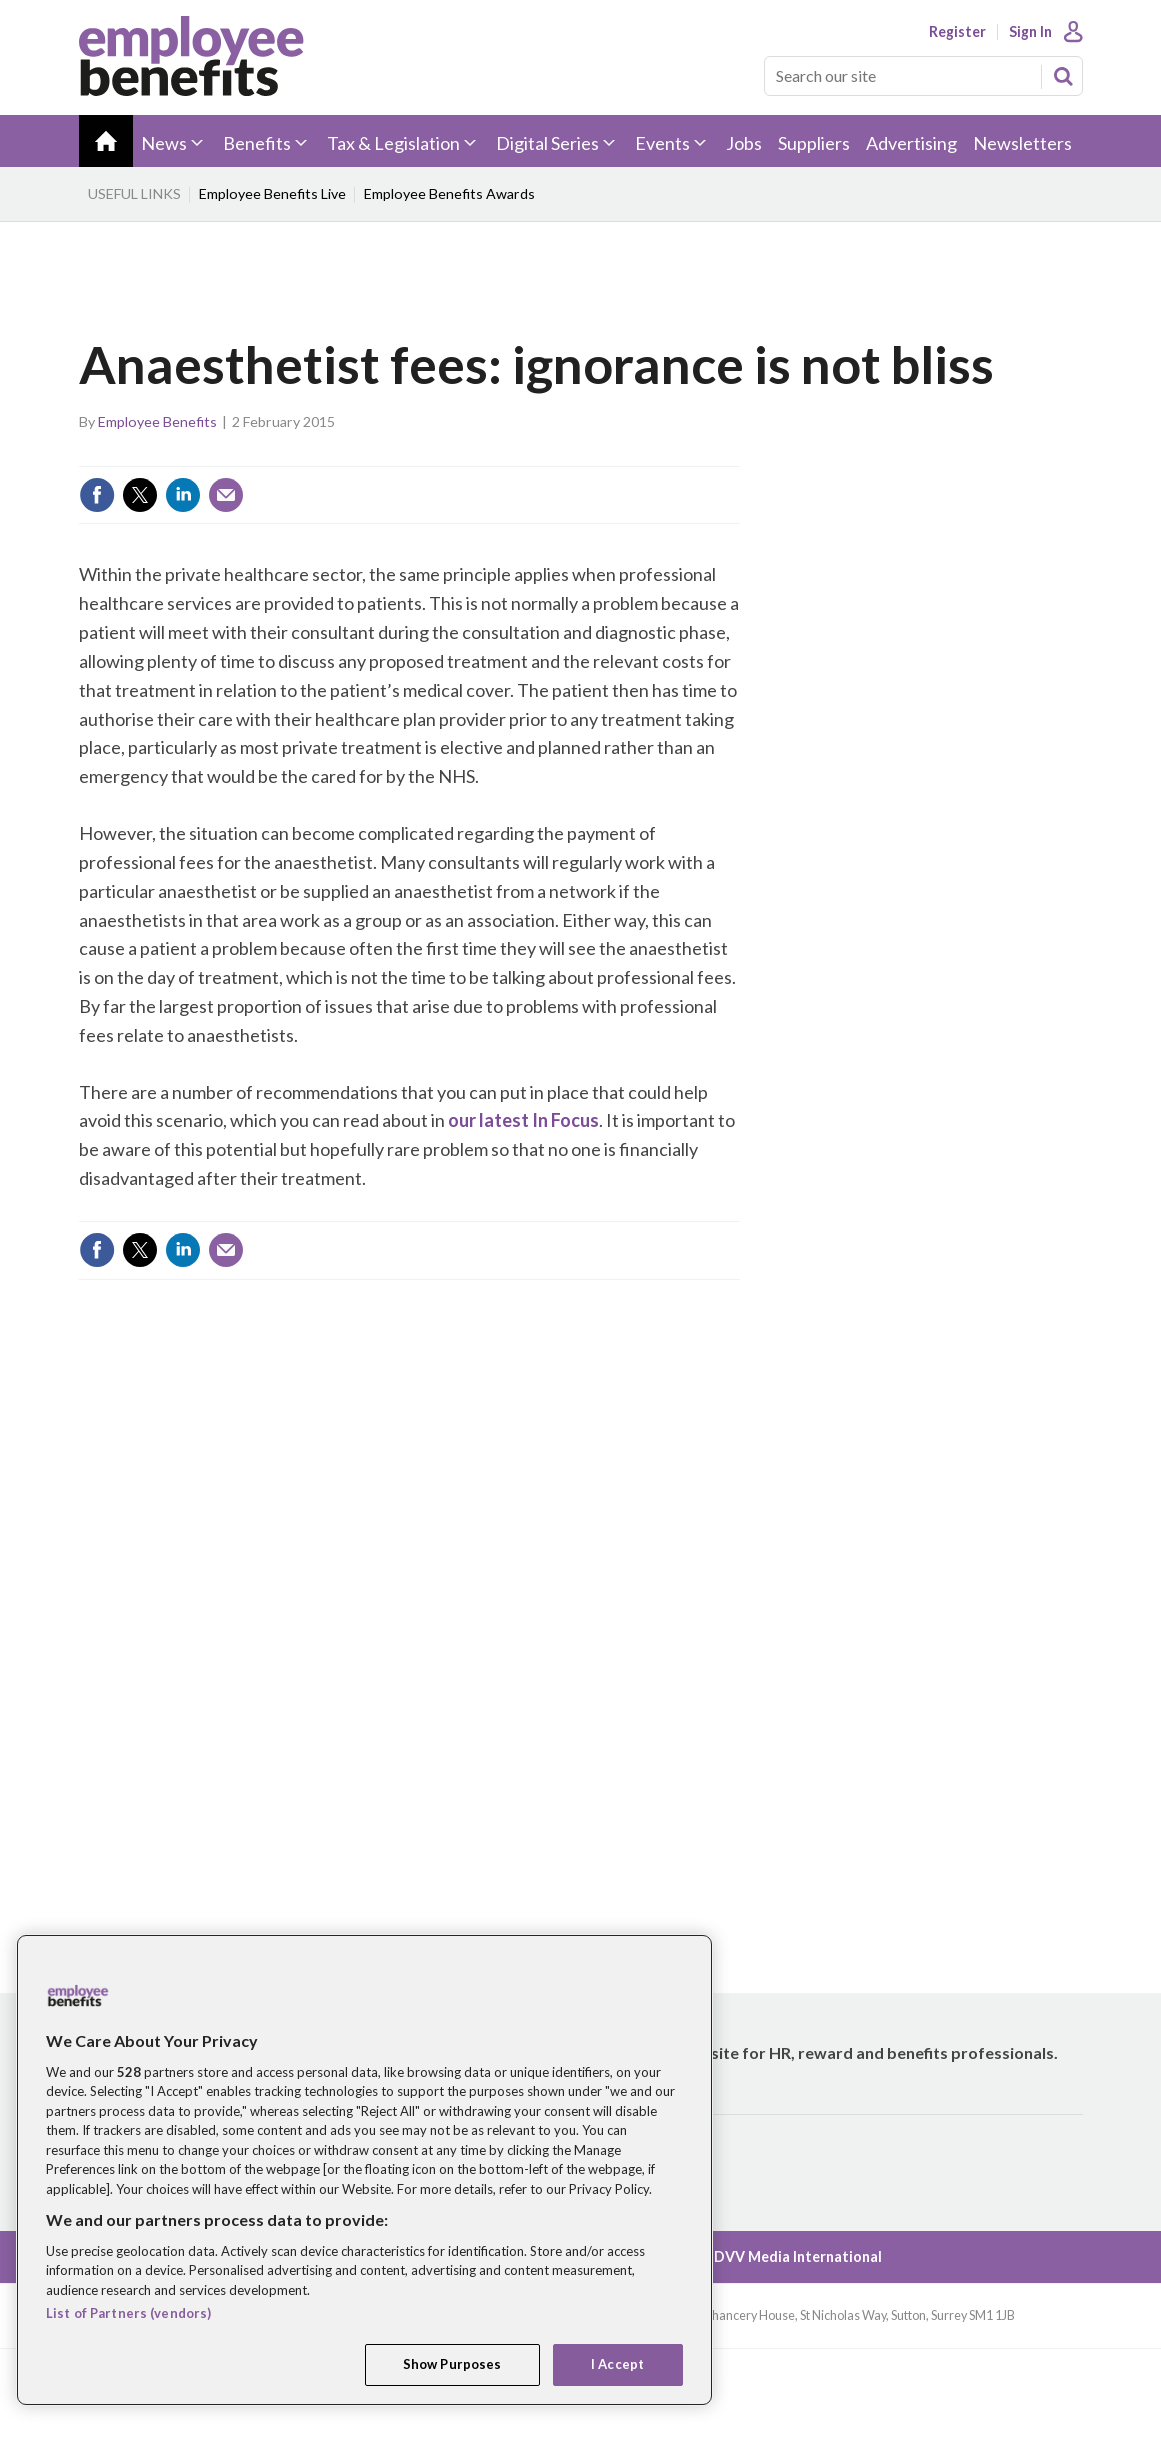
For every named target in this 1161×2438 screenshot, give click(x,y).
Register (957, 32)
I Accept (617, 2364)
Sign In (1030, 32)
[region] (364, 2170)
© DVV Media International (790, 2256)
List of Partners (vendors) (128, 2313)
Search (1063, 76)
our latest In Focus (523, 1120)
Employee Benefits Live (272, 193)
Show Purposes (452, 2364)
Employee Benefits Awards (449, 193)
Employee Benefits (157, 421)
